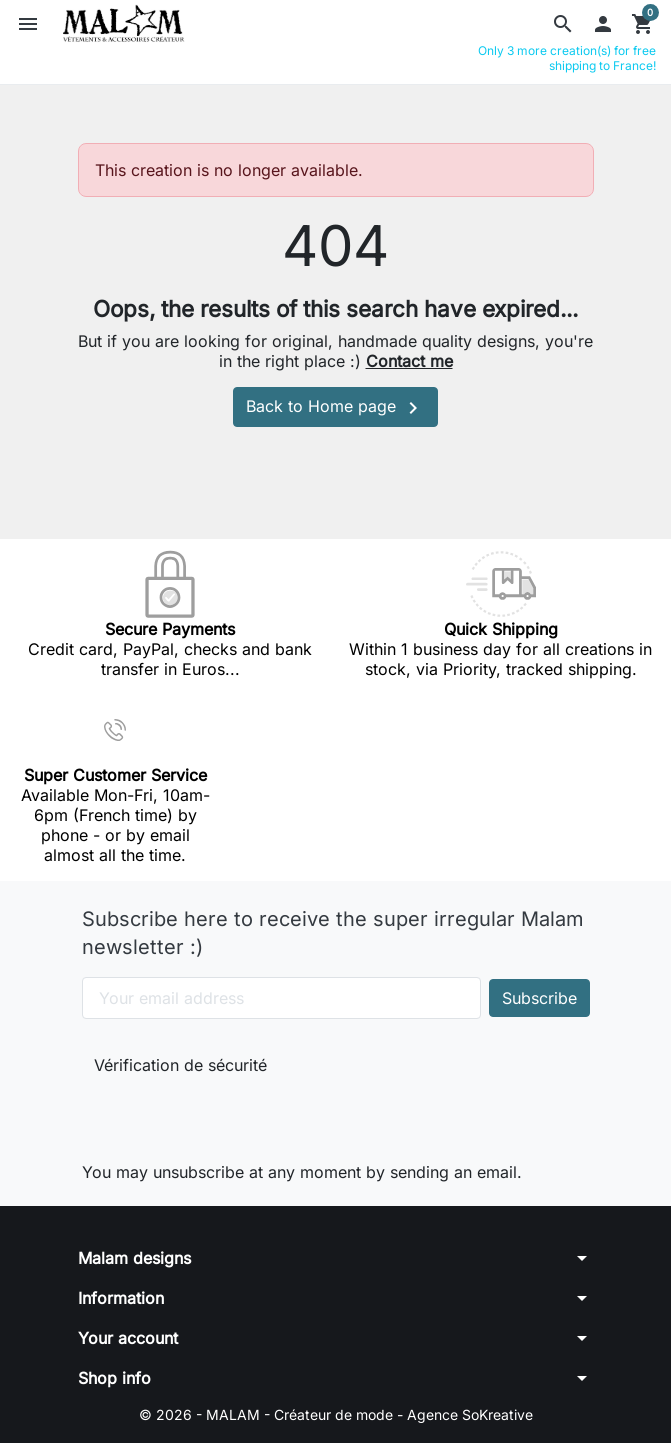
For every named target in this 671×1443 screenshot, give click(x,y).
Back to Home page (335, 408)
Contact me (409, 361)
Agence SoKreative (470, 1414)
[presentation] (228, 1114)
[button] (563, 24)
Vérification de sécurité (180, 1065)
